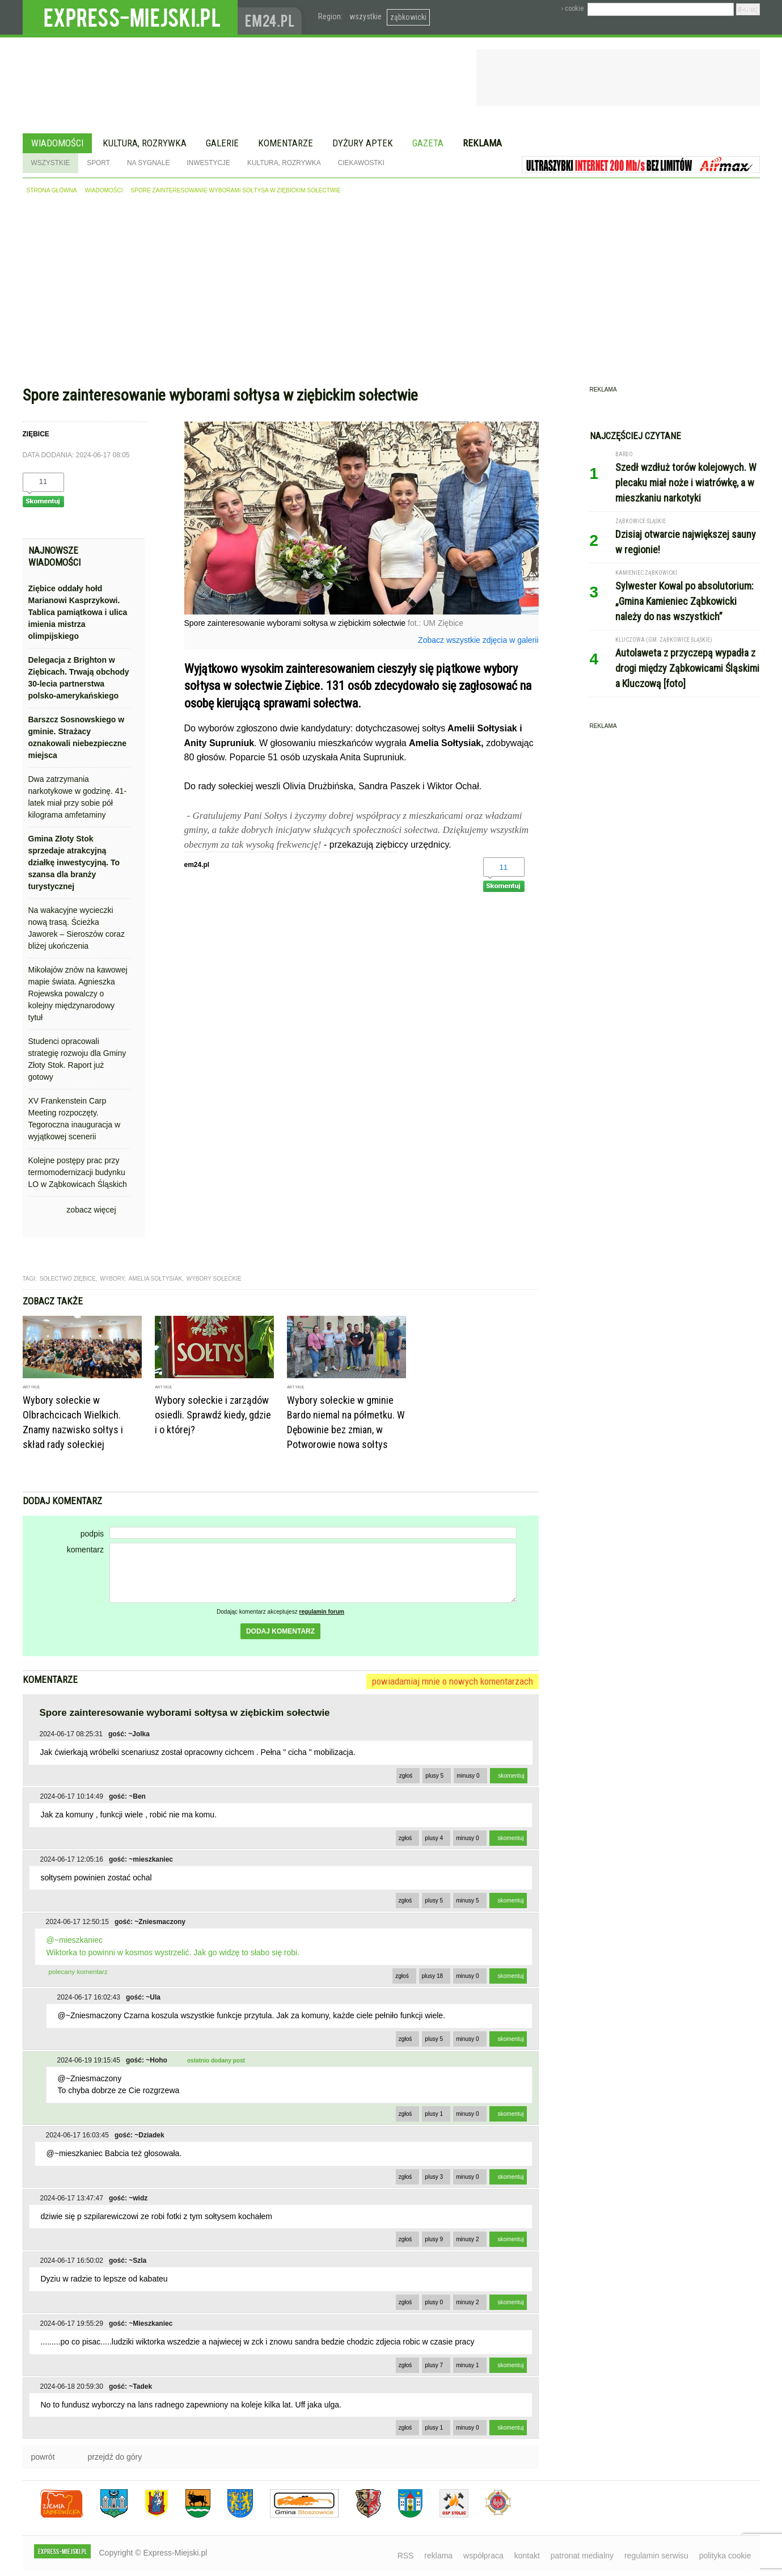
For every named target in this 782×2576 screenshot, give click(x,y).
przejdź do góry (115, 2456)
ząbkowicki (408, 17)
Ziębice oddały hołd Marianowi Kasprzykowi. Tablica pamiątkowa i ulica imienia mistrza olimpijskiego (78, 612)
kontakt (527, 2555)
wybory (112, 1279)
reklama (438, 2555)
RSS (406, 2555)
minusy (467, 1776)
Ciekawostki (361, 163)
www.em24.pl (272, 17)
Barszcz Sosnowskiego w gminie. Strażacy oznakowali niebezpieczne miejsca (77, 737)
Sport (98, 163)
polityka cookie (725, 2555)
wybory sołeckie (214, 1279)
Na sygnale (148, 163)
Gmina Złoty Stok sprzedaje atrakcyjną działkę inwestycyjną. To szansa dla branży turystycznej (74, 862)
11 (43, 481)
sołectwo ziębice (68, 1279)
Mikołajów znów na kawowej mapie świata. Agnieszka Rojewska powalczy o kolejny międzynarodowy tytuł (78, 993)
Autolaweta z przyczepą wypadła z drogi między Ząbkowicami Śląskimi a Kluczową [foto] (687, 668)
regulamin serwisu (656, 2555)
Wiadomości (57, 143)
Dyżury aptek (362, 143)
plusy (434, 1776)
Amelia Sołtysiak (155, 1279)
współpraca (483, 2555)
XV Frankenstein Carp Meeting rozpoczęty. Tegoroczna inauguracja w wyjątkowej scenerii (74, 1118)
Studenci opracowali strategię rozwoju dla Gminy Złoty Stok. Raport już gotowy (77, 1059)
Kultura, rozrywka (145, 143)
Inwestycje (208, 163)
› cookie (572, 8)
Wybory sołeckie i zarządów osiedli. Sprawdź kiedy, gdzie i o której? (213, 1415)
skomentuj (511, 1776)
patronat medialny (582, 2555)
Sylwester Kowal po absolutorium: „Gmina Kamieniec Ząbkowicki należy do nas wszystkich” (684, 601)
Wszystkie (50, 163)
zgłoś (406, 1776)
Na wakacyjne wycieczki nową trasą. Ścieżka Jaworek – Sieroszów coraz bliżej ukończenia (76, 928)
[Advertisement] (391, 292)
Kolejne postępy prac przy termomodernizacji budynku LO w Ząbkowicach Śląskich (77, 1172)
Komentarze (285, 143)
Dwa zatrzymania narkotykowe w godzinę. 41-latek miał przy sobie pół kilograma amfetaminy (77, 797)
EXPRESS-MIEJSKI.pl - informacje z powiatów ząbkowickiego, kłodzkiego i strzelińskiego (130, 17)
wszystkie (365, 16)
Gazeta (427, 143)
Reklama (482, 143)
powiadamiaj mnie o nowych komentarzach (452, 1681)
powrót (43, 2456)
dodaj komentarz (280, 1631)
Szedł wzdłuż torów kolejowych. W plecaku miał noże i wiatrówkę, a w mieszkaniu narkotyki (685, 482)
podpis (92, 1533)
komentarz (85, 1549)
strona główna (52, 190)
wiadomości (103, 190)
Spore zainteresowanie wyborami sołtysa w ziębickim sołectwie (236, 190)
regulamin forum (322, 1612)
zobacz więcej (91, 1209)
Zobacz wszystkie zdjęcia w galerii (478, 640)
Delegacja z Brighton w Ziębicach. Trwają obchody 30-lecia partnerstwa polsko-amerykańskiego (78, 677)
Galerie (222, 143)
